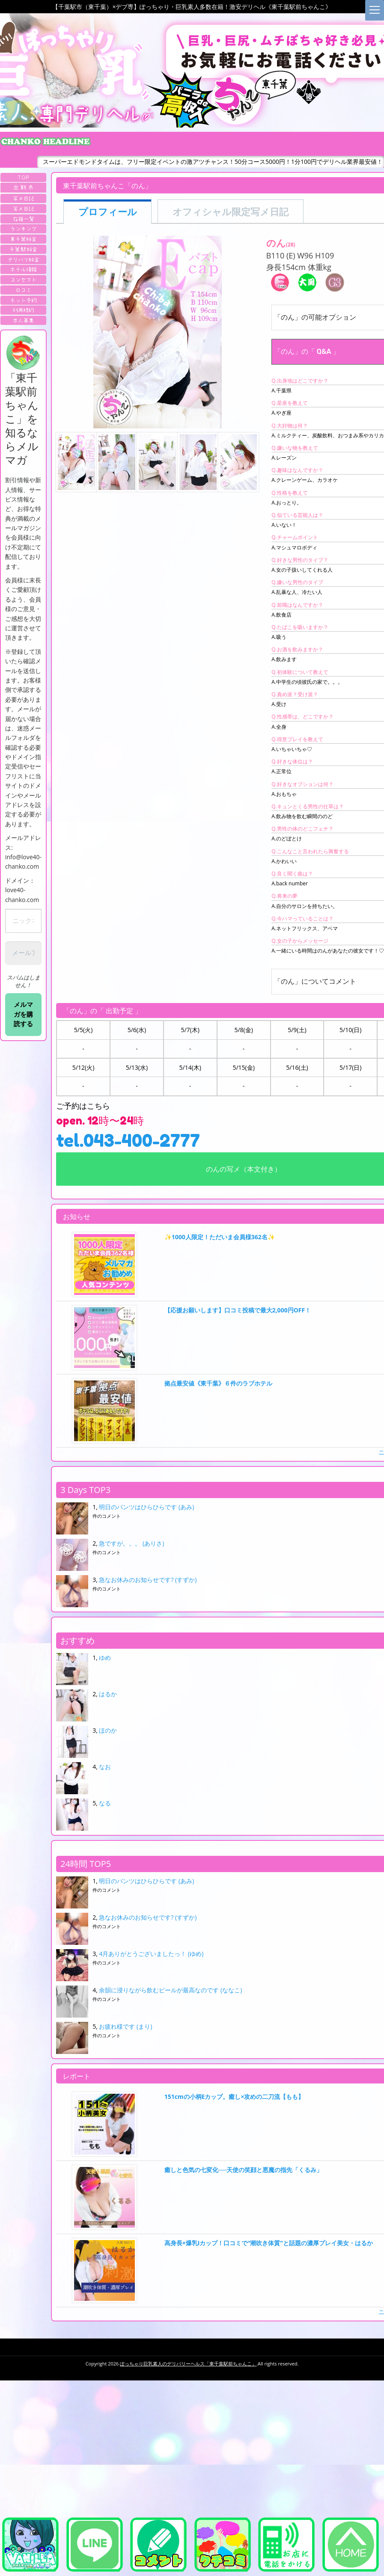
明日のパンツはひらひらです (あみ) (146, 1507)
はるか (108, 1694)
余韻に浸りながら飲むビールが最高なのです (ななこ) (170, 1990)
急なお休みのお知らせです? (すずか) (147, 1580)
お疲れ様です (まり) (125, 2026)
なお (105, 1767)
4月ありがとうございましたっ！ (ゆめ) (151, 1954)
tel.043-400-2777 (128, 1140)
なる (105, 1803)
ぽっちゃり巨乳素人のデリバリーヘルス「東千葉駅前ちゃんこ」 (188, 2363)
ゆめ (105, 1657)
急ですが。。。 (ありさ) (131, 1543)
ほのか (108, 1730)
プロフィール (107, 211)
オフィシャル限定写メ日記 (231, 211)
